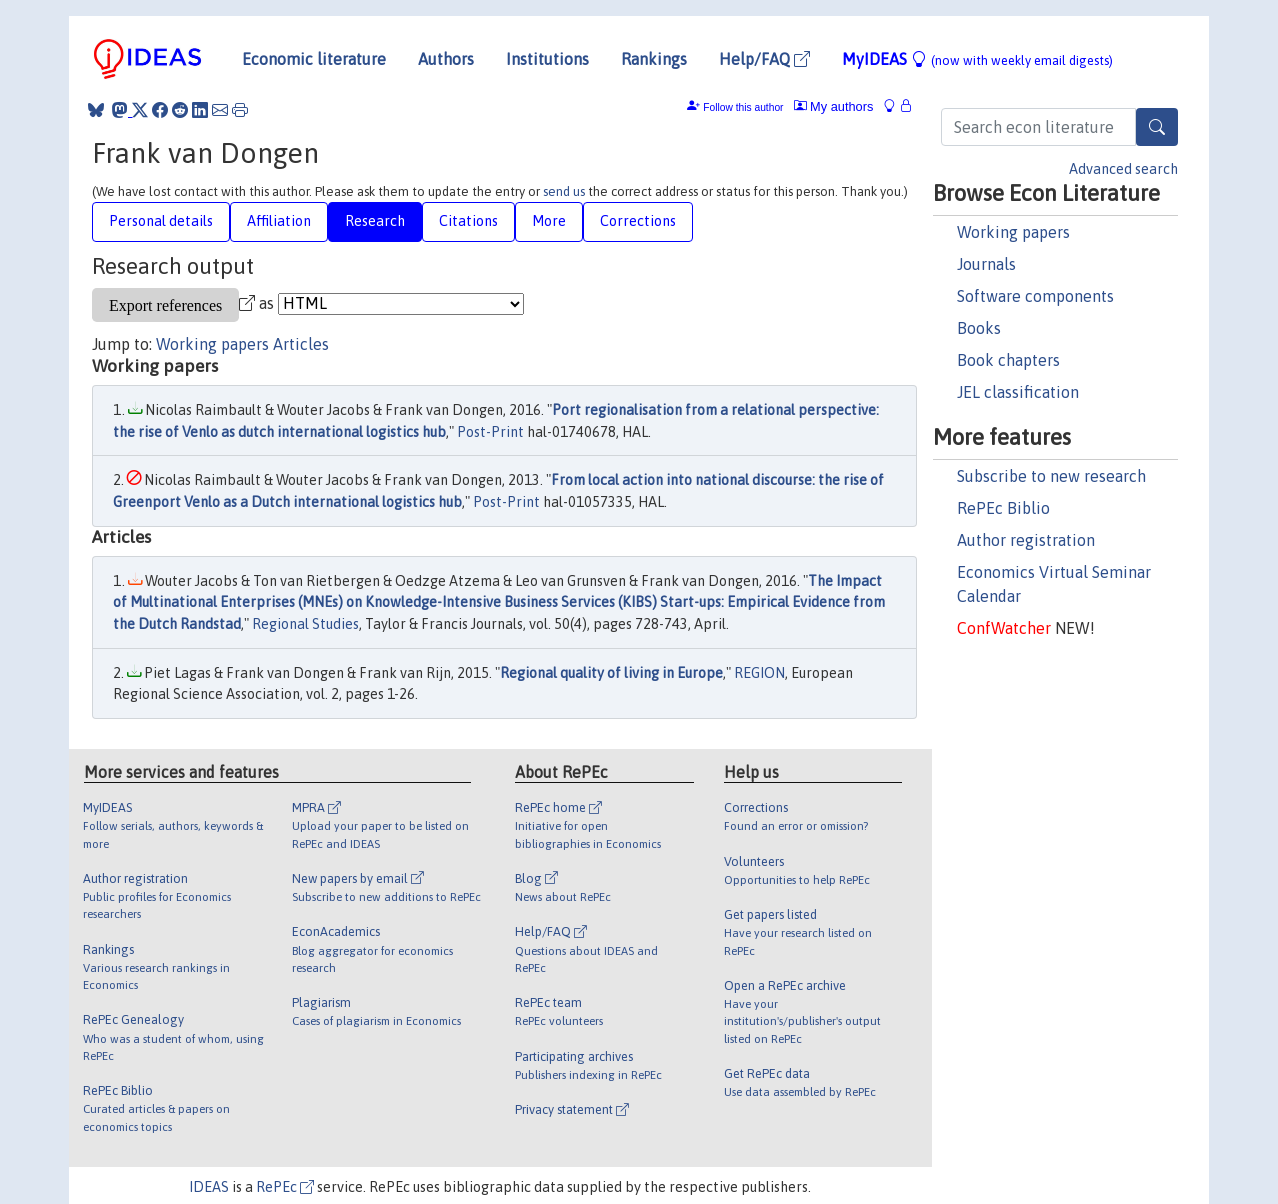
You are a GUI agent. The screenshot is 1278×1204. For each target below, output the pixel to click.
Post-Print (490, 432)
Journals (986, 264)
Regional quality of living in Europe (611, 673)
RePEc (285, 1187)
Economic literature (314, 59)
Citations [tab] (468, 221)
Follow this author (743, 107)
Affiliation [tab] (279, 221)
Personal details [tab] (161, 221)
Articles (301, 344)
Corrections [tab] (638, 221)
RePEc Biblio (1003, 508)
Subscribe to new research (1051, 476)
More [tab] (549, 221)
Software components (1035, 296)
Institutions (547, 59)
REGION (759, 673)
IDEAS (209, 1187)
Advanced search (1123, 169)
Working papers (1013, 232)
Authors (446, 59)
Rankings (654, 59)
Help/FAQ (764, 59)
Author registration (1026, 540)
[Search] (1157, 127)
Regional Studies (305, 624)
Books (979, 328)
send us (564, 191)
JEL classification (1018, 392)
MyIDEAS (977, 59)
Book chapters (1008, 360)
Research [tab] (375, 221)
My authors (834, 106)
